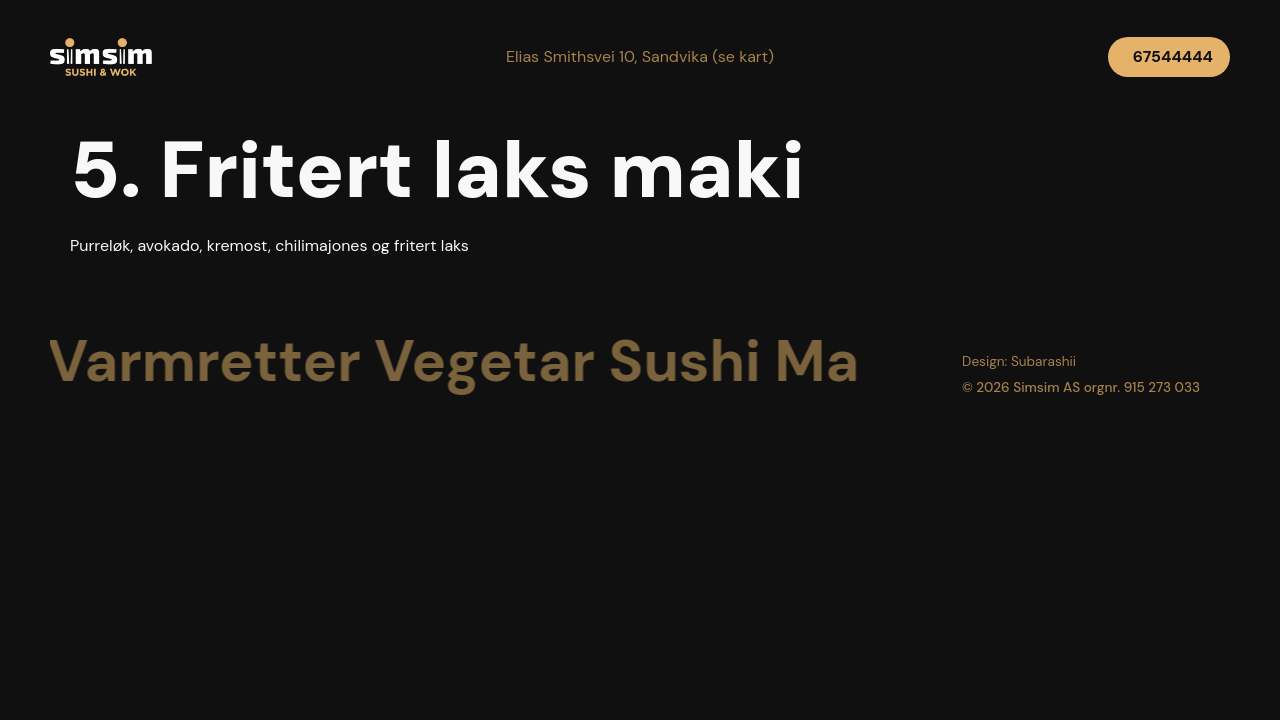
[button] (640, 57)
